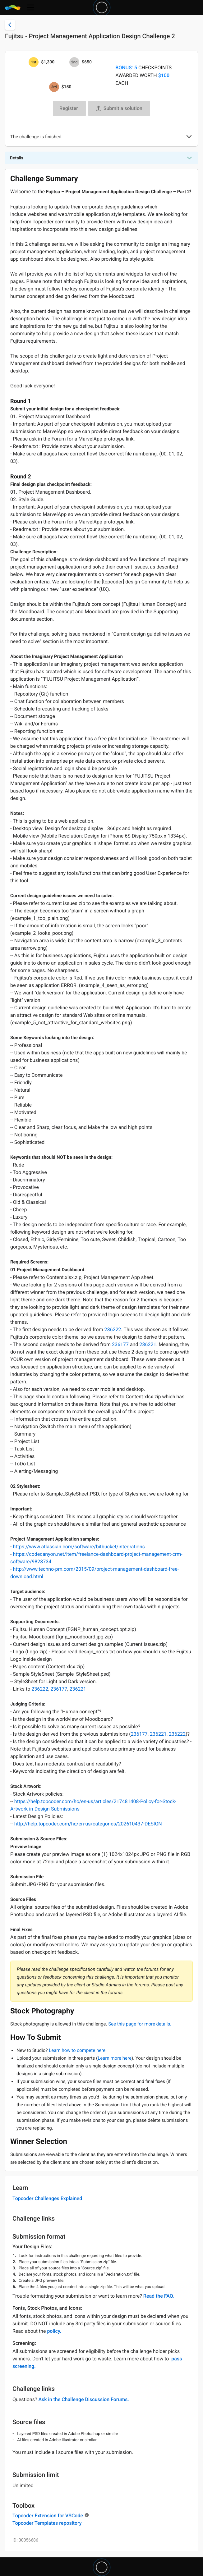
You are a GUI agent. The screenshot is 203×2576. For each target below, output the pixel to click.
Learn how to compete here (77, 2050)
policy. (54, 2331)
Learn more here (114, 2058)
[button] (189, 137)
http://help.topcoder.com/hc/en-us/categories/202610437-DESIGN (88, 1824)
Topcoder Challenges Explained (47, 2198)
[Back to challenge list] (10, 25)
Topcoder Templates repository (47, 2523)
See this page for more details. (139, 2024)
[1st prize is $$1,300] (34, 62)
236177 (120, 1344)
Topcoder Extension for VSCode (47, 2516)
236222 (112, 1329)
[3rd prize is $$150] (54, 87)
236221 (147, 1344)
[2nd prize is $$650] (74, 62)
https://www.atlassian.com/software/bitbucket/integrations (79, 1547)
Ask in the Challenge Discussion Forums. (83, 2399)
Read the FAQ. (158, 2296)
